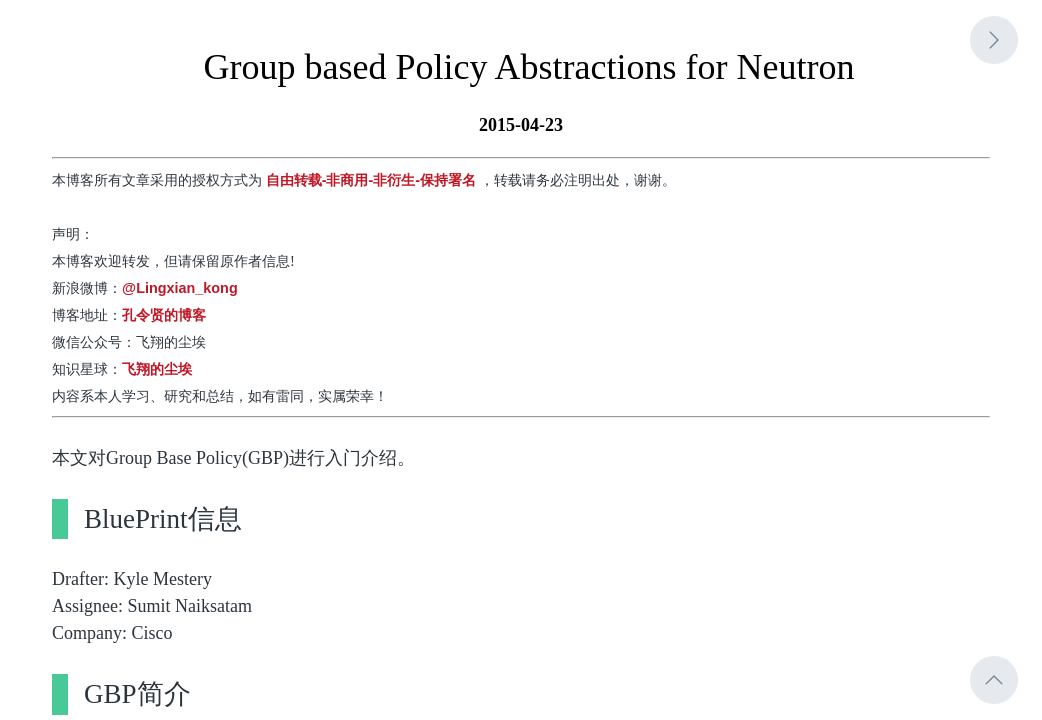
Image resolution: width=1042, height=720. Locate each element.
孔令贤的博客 (164, 315)
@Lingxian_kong (180, 288)
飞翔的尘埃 (157, 369)
